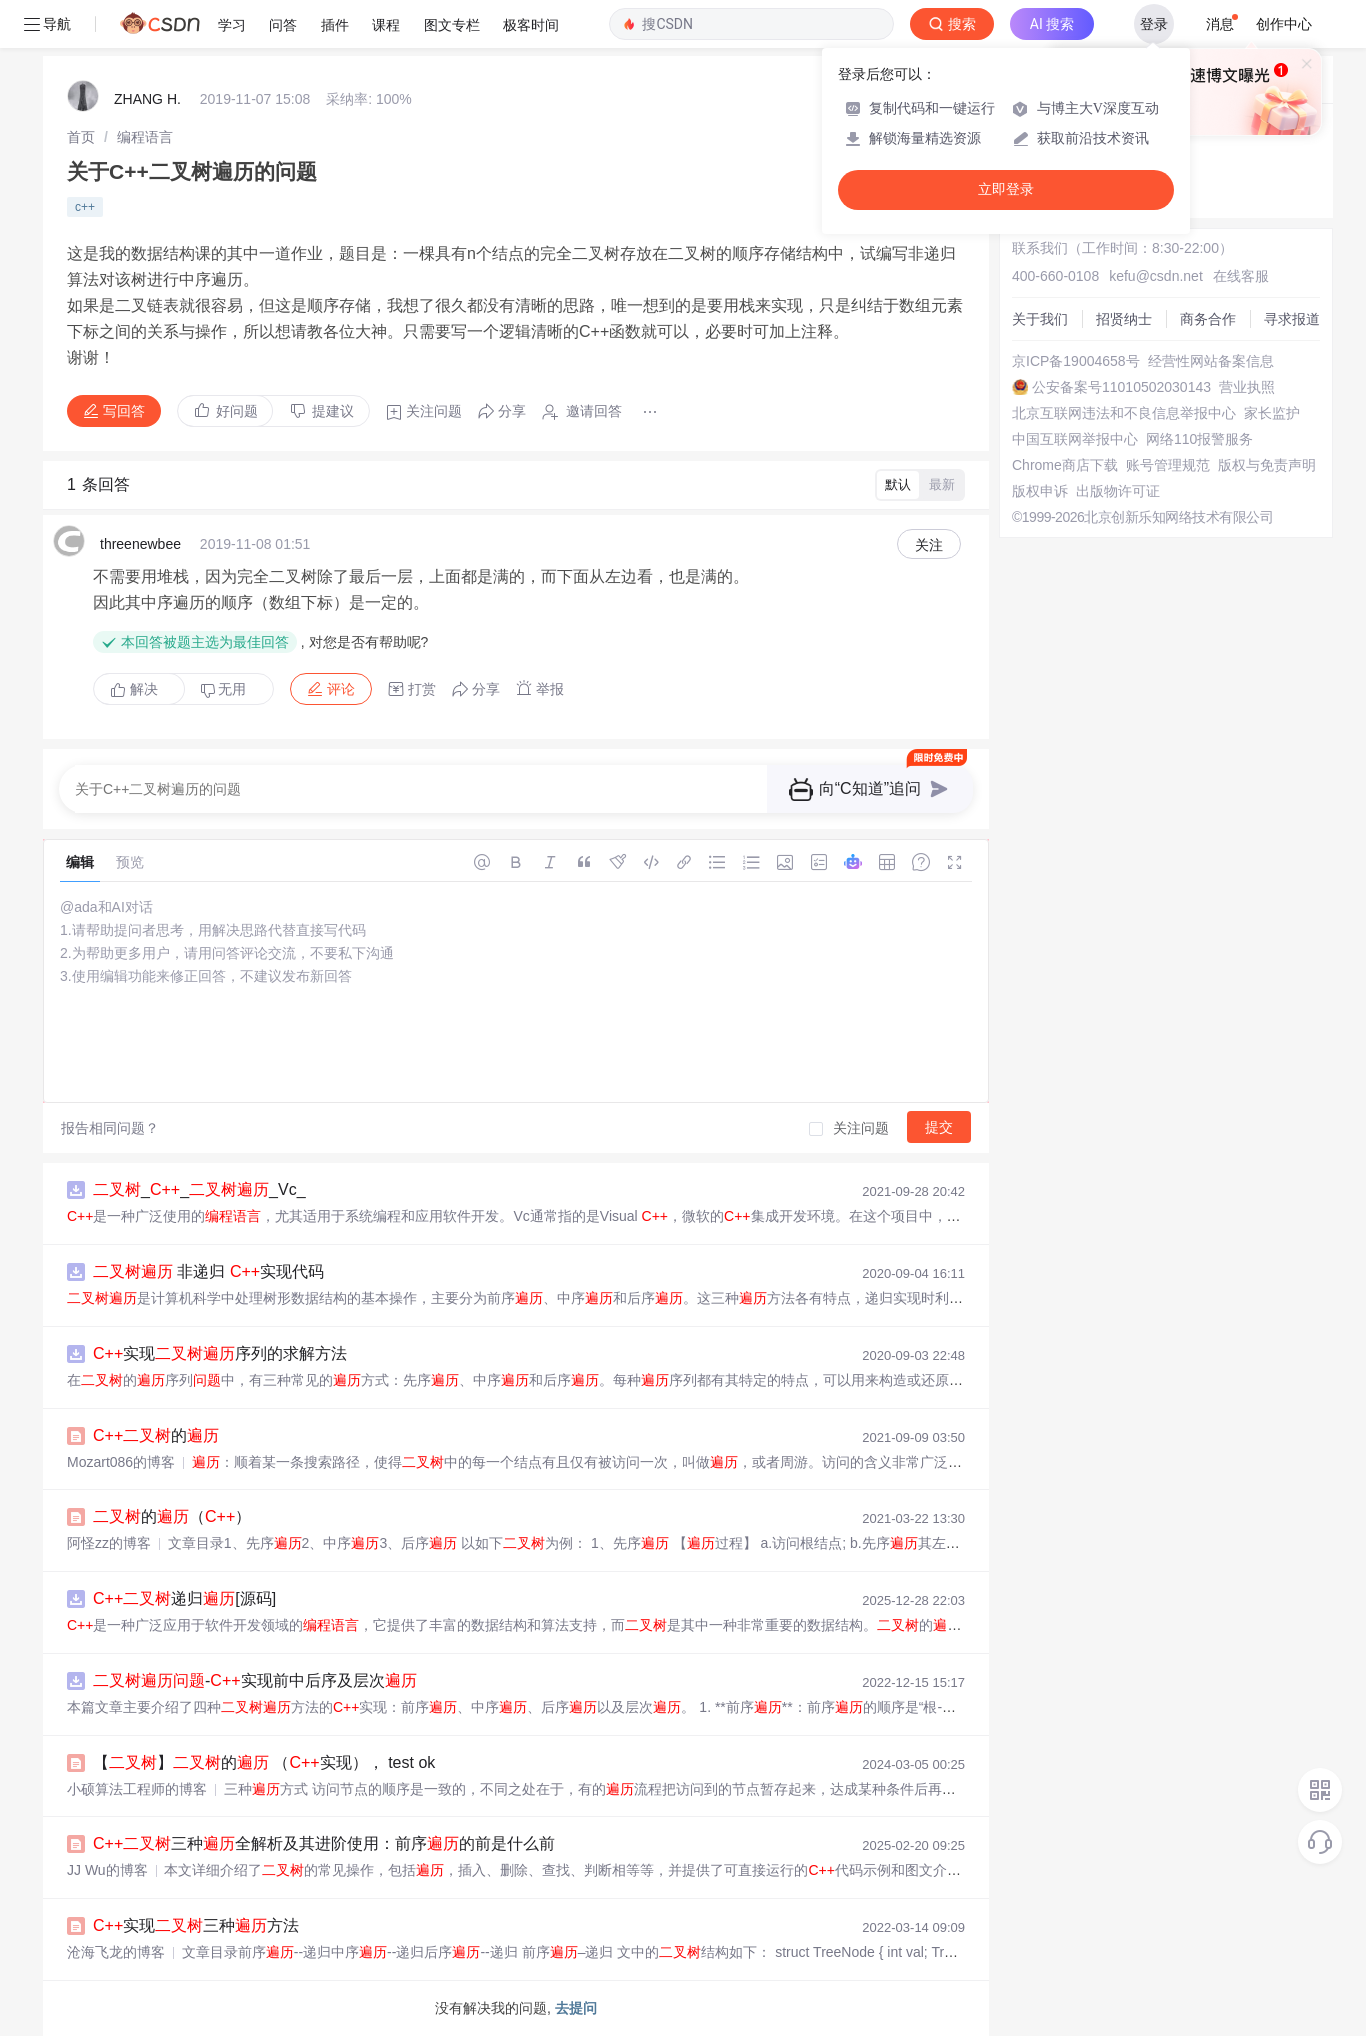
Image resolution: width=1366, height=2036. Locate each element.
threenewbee (140, 544)
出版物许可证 (1118, 491)
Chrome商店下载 (1065, 465)
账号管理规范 (1168, 465)
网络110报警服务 (1199, 439)
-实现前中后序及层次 (255, 1680)
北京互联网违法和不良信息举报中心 (1124, 413)
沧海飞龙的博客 (116, 1952)
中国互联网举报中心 (1075, 439)
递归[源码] (184, 1598)
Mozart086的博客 (121, 1462)
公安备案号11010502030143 (1121, 387)
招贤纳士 (1124, 319)
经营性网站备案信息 (1211, 361)
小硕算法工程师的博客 (137, 1789)
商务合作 (1208, 319)
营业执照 (1247, 387)
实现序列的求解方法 (220, 1353)
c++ (85, 207)
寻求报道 (1292, 319)
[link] (81, 137)
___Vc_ (199, 1189)
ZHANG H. (147, 99)
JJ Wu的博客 (107, 1870)
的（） (172, 1516)
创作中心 (1284, 24)
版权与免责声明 (1267, 465)
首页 (81, 137)
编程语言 (145, 137)
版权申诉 (1040, 491)
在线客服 (1241, 276)
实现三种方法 (196, 1925)
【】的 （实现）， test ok (264, 1762)
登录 (1154, 24)
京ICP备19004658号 (1076, 361)
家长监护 (1272, 413)
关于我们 (1040, 319)
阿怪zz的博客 (109, 1543)
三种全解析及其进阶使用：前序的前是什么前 (324, 1843)
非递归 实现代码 (208, 1271)
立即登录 (1006, 189)
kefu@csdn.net (1156, 276)
